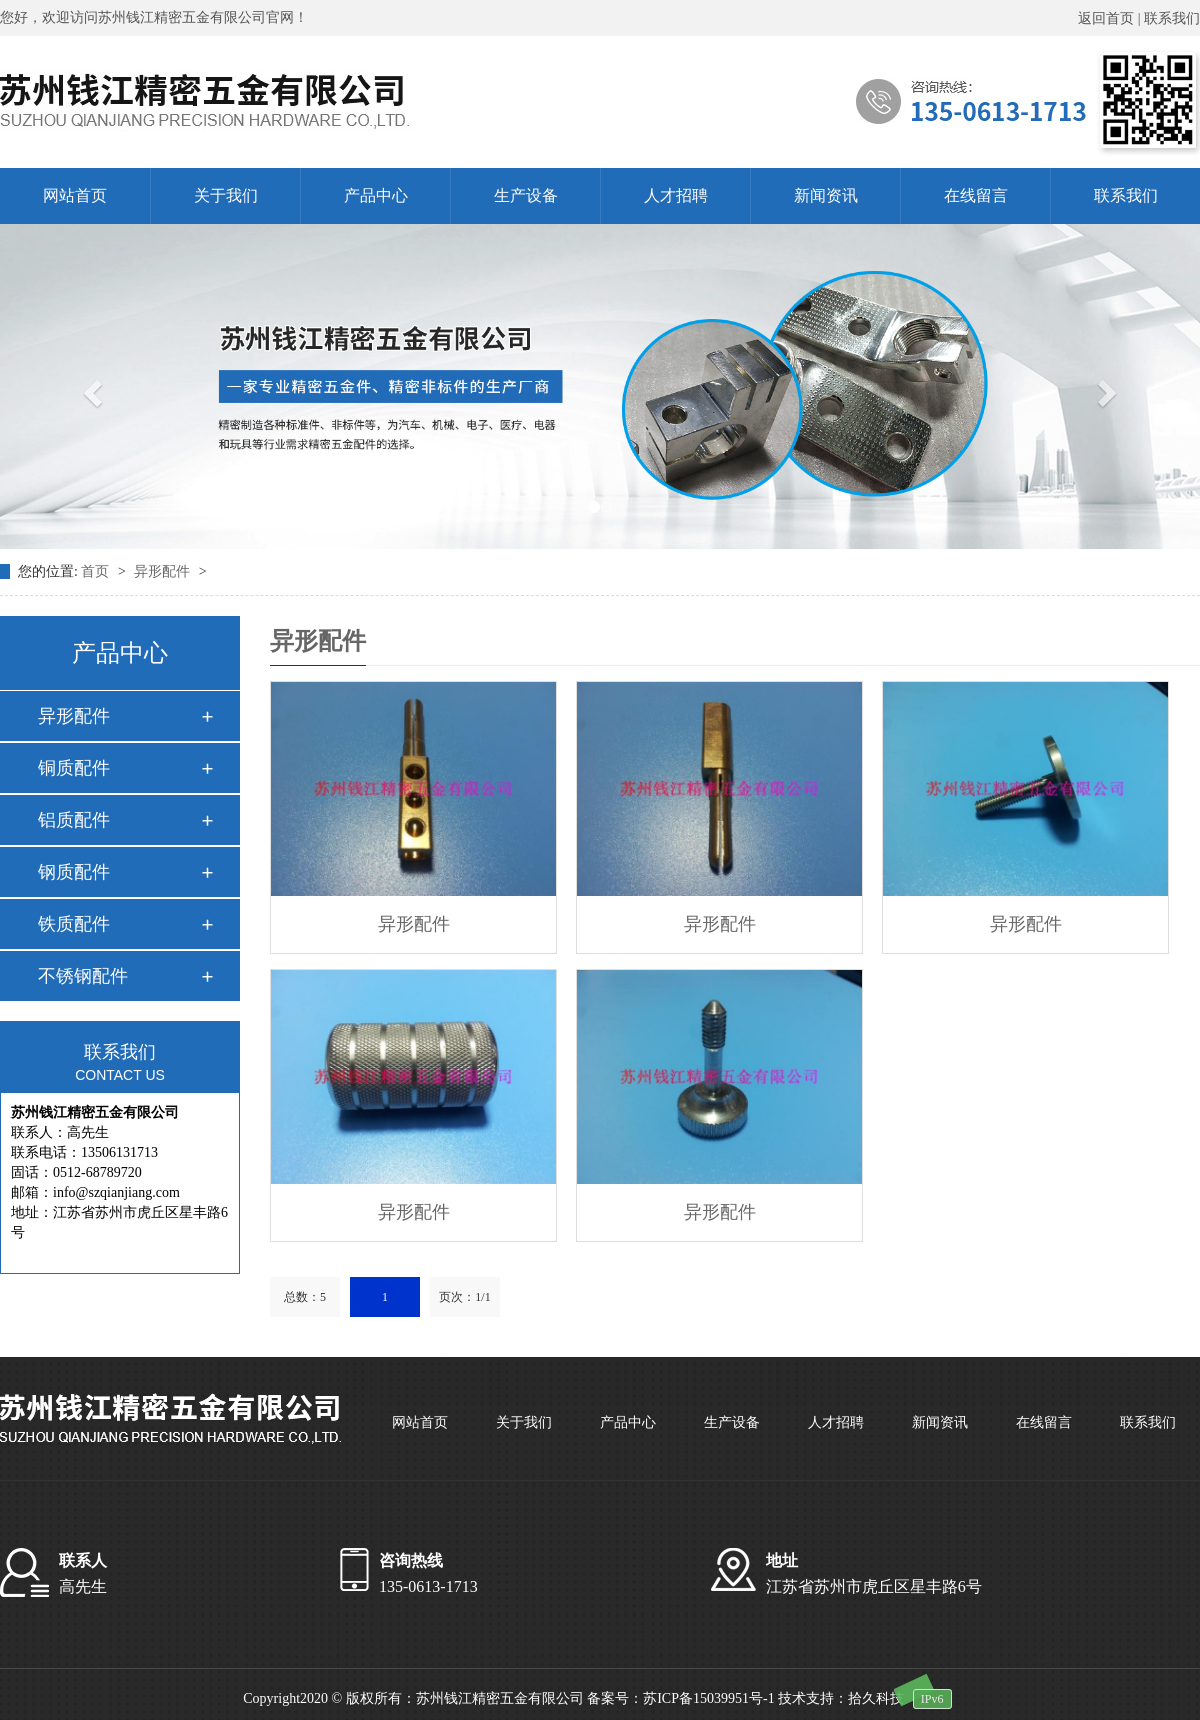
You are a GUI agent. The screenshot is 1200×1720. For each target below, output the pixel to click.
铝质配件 (74, 820)
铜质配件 (74, 768)
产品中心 (376, 195)
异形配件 (164, 571)
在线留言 (976, 195)
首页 (97, 571)
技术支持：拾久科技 (841, 1698)
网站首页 (75, 195)
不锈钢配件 (83, 976)
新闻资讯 (826, 195)
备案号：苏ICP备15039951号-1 (680, 1698)
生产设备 (526, 195)
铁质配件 (74, 924)
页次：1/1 (464, 1297)
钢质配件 (74, 872)
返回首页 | (1111, 18)
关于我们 (226, 195)
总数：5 (305, 1297)
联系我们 (1172, 18)
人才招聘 (676, 195)
